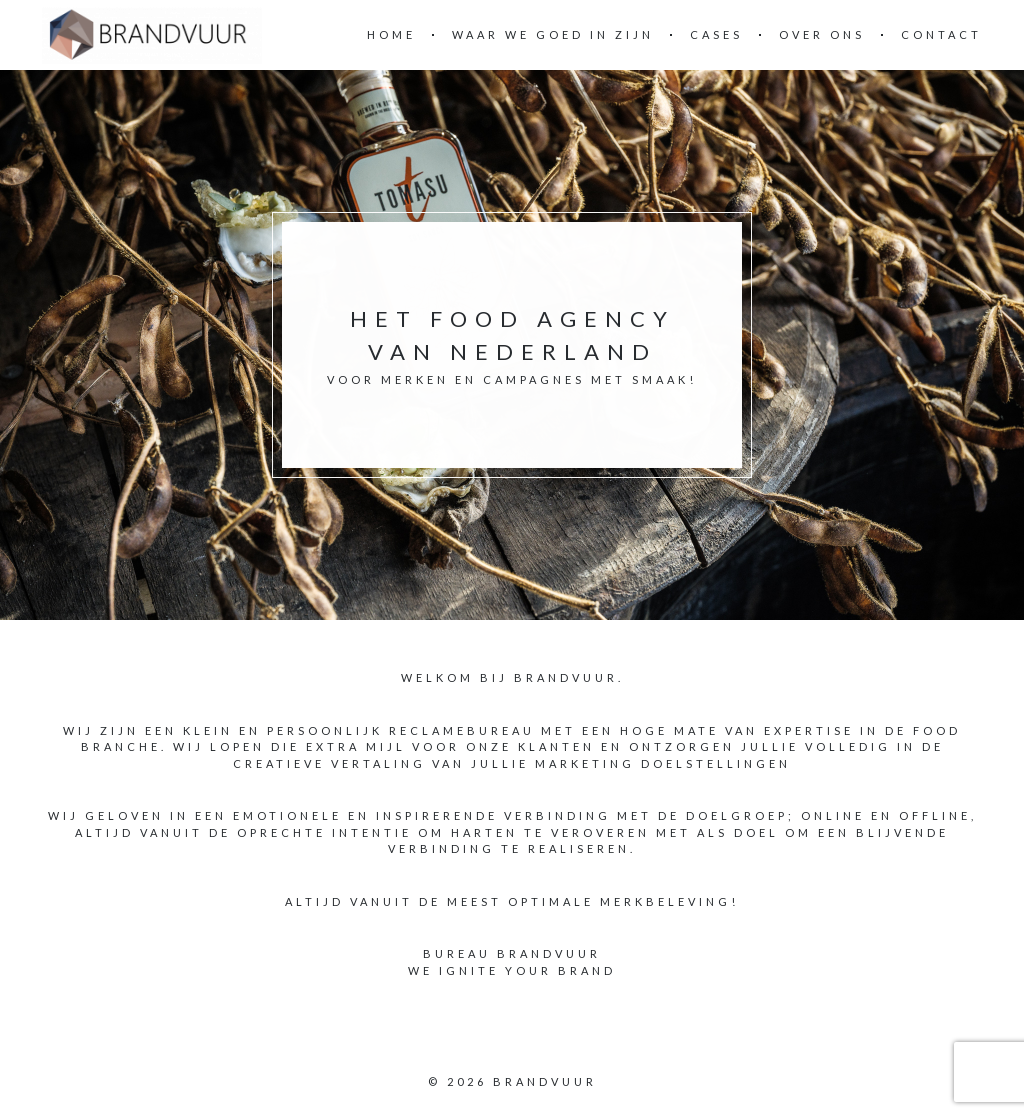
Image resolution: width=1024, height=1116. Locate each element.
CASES (716, 34)
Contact (941, 34)
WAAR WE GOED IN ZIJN (553, 34)
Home (391, 34)
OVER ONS (822, 34)
